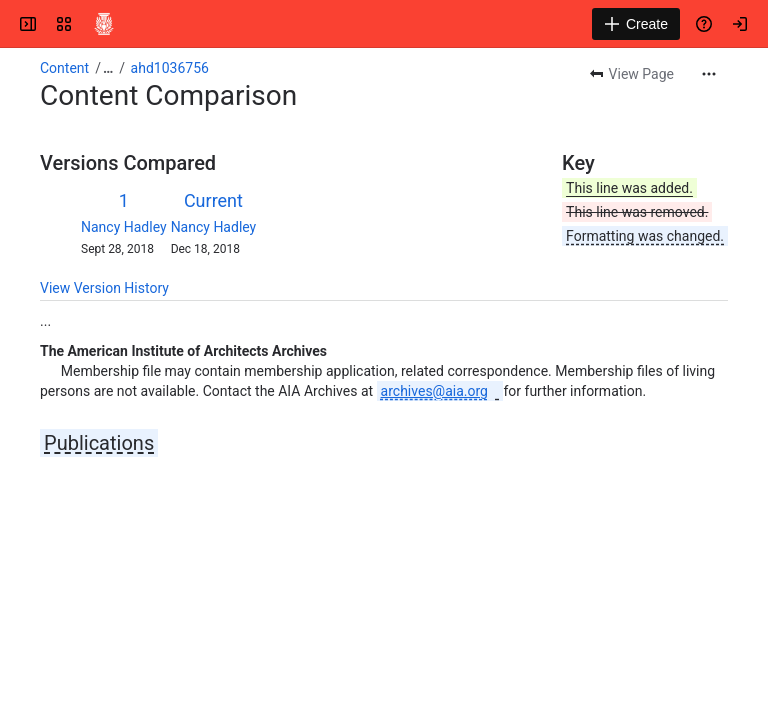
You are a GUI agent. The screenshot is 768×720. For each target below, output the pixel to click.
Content (64, 68)
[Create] (636, 24)
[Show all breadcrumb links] (108, 68)
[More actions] (709, 74)
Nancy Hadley (124, 227)
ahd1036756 (170, 68)
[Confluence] (104, 24)
